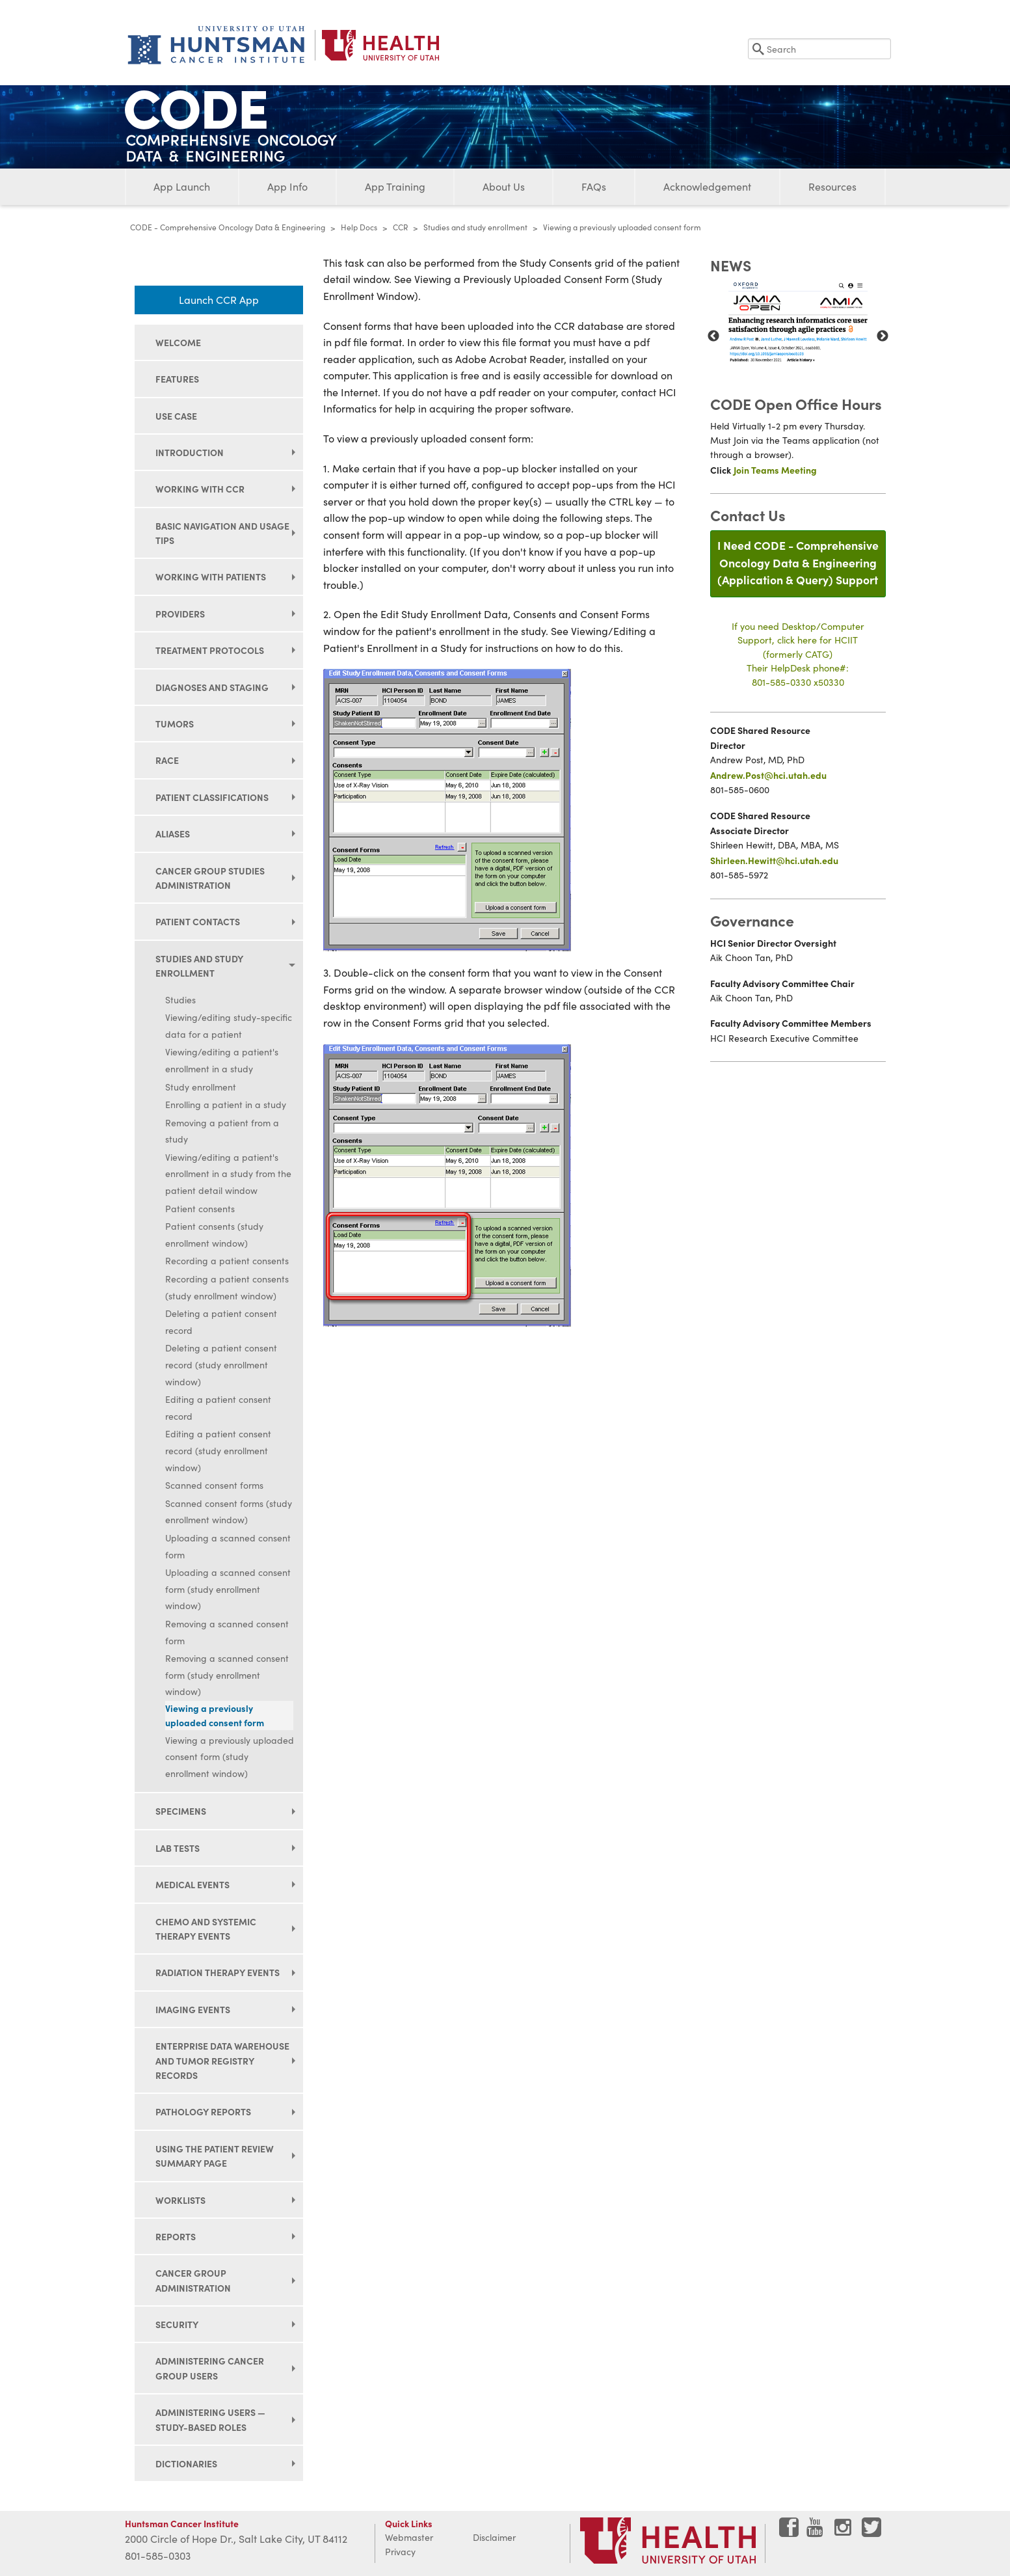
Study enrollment (200, 1087)
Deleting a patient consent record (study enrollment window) (221, 1364)
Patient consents (200, 1208)
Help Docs (359, 227)
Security (176, 2324)
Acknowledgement (707, 186)
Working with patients (210, 576)
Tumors (174, 723)
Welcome (178, 342)
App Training (395, 186)
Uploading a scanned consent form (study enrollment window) (228, 1589)
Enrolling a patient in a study (225, 1104)
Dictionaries (186, 2463)
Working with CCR (200, 488)
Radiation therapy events (217, 1972)
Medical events (192, 1884)
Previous (713, 336)
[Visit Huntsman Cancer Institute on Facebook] (789, 2532)
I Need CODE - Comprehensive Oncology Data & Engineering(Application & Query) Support (798, 562)
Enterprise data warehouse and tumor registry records (222, 2060)
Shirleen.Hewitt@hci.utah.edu (774, 860)
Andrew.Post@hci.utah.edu (768, 774)
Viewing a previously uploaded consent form (214, 1715)
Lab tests (177, 1847)
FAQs (593, 186)
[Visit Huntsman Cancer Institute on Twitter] (871, 2532)
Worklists (180, 2199)
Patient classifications (212, 797)
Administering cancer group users (209, 2367)
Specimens (180, 1810)
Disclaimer (494, 2537)
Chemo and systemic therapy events (205, 1928)
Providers (180, 613)
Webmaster (409, 2537)
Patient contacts (197, 921)
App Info (287, 186)
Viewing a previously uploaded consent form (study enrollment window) (229, 1757)
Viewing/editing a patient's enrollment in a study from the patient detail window (228, 1174)
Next (882, 336)
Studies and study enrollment (475, 227)
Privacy (400, 2551)
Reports (175, 2236)
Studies (180, 1000)
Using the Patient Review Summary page (214, 2155)
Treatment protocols (209, 650)
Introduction (189, 452)
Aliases (172, 833)
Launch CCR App (219, 299)
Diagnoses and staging (212, 687)
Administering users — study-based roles (210, 2419)
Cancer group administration (193, 2280)
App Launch (181, 186)
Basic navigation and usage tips (222, 533)
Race (167, 759)
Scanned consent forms (214, 1485)
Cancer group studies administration (210, 877)
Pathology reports (203, 2111)
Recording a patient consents (227, 1260)
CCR (400, 227)
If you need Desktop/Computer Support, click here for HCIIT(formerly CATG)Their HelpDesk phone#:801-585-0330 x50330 (798, 653)
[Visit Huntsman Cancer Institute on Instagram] (844, 2532)
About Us (504, 186)
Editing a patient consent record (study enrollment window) (218, 1450)
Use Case (176, 415)
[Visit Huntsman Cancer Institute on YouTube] (816, 2532)
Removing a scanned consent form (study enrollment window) (227, 1675)
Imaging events (192, 2009)
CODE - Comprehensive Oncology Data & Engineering (227, 227)
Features (177, 378)
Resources (832, 186)
